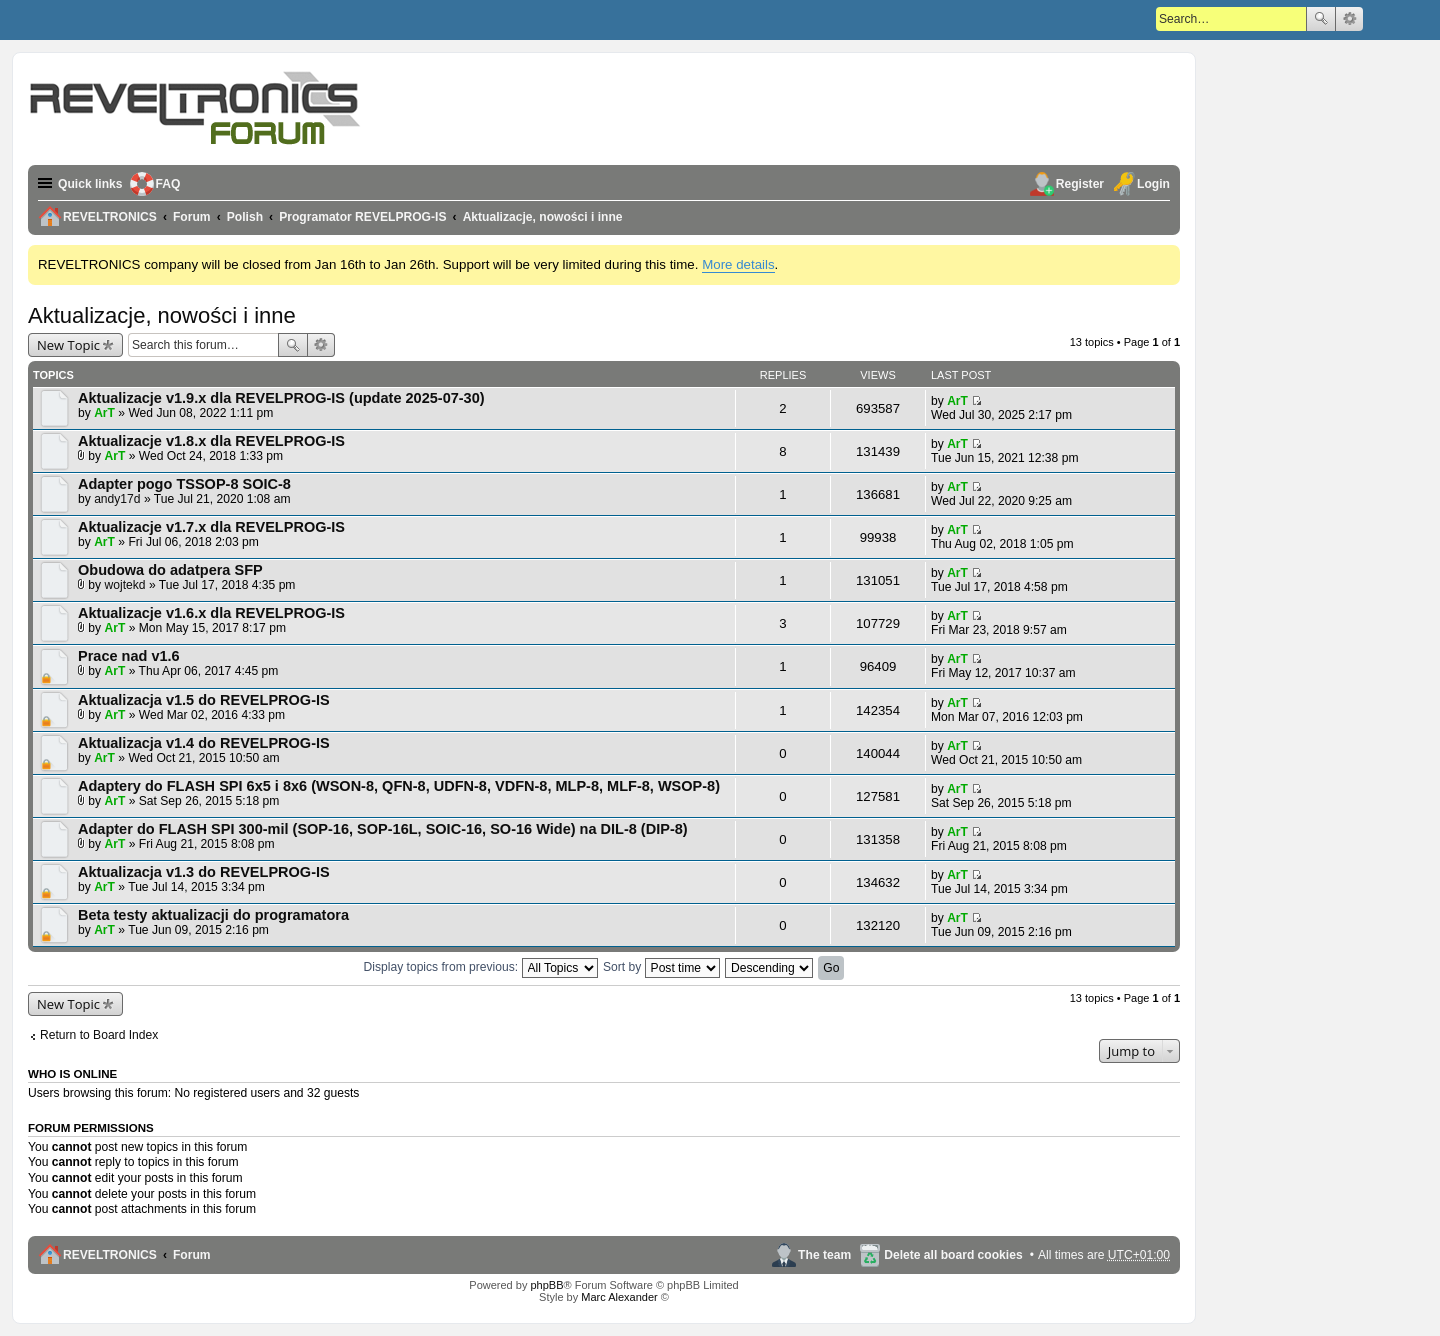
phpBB (546, 1285)
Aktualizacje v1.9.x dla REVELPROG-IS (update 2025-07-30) (281, 398)
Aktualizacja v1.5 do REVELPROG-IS (204, 700)
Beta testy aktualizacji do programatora (213, 915)
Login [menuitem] (1153, 184)
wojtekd (125, 585)
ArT (104, 413)
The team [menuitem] (824, 1255)
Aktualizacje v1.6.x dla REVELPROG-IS (211, 613)
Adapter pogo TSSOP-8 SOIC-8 (184, 484)
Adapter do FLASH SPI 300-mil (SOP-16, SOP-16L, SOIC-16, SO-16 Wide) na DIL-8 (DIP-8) (383, 829)
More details (738, 264)
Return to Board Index (99, 1035)
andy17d (117, 499)
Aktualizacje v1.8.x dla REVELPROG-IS (211, 441)
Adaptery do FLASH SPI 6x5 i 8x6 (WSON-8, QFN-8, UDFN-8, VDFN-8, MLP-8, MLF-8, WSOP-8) (399, 786)
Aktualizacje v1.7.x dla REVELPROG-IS (211, 527)
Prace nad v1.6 (129, 656)
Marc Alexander (619, 1297)
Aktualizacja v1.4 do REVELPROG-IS (204, 743)
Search (1321, 19)
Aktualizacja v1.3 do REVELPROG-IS (204, 872)
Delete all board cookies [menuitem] (953, 1255)
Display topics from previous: (481, 967)
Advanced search (1349, 19)
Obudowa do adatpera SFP (170, 570)
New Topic (68, 345)
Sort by (661, 967)
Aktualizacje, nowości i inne (162, 315)
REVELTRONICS (110, 1255)
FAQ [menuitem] (168, 184)
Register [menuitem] (1080, 184)
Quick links (90, 184)
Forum (192, 1255)
